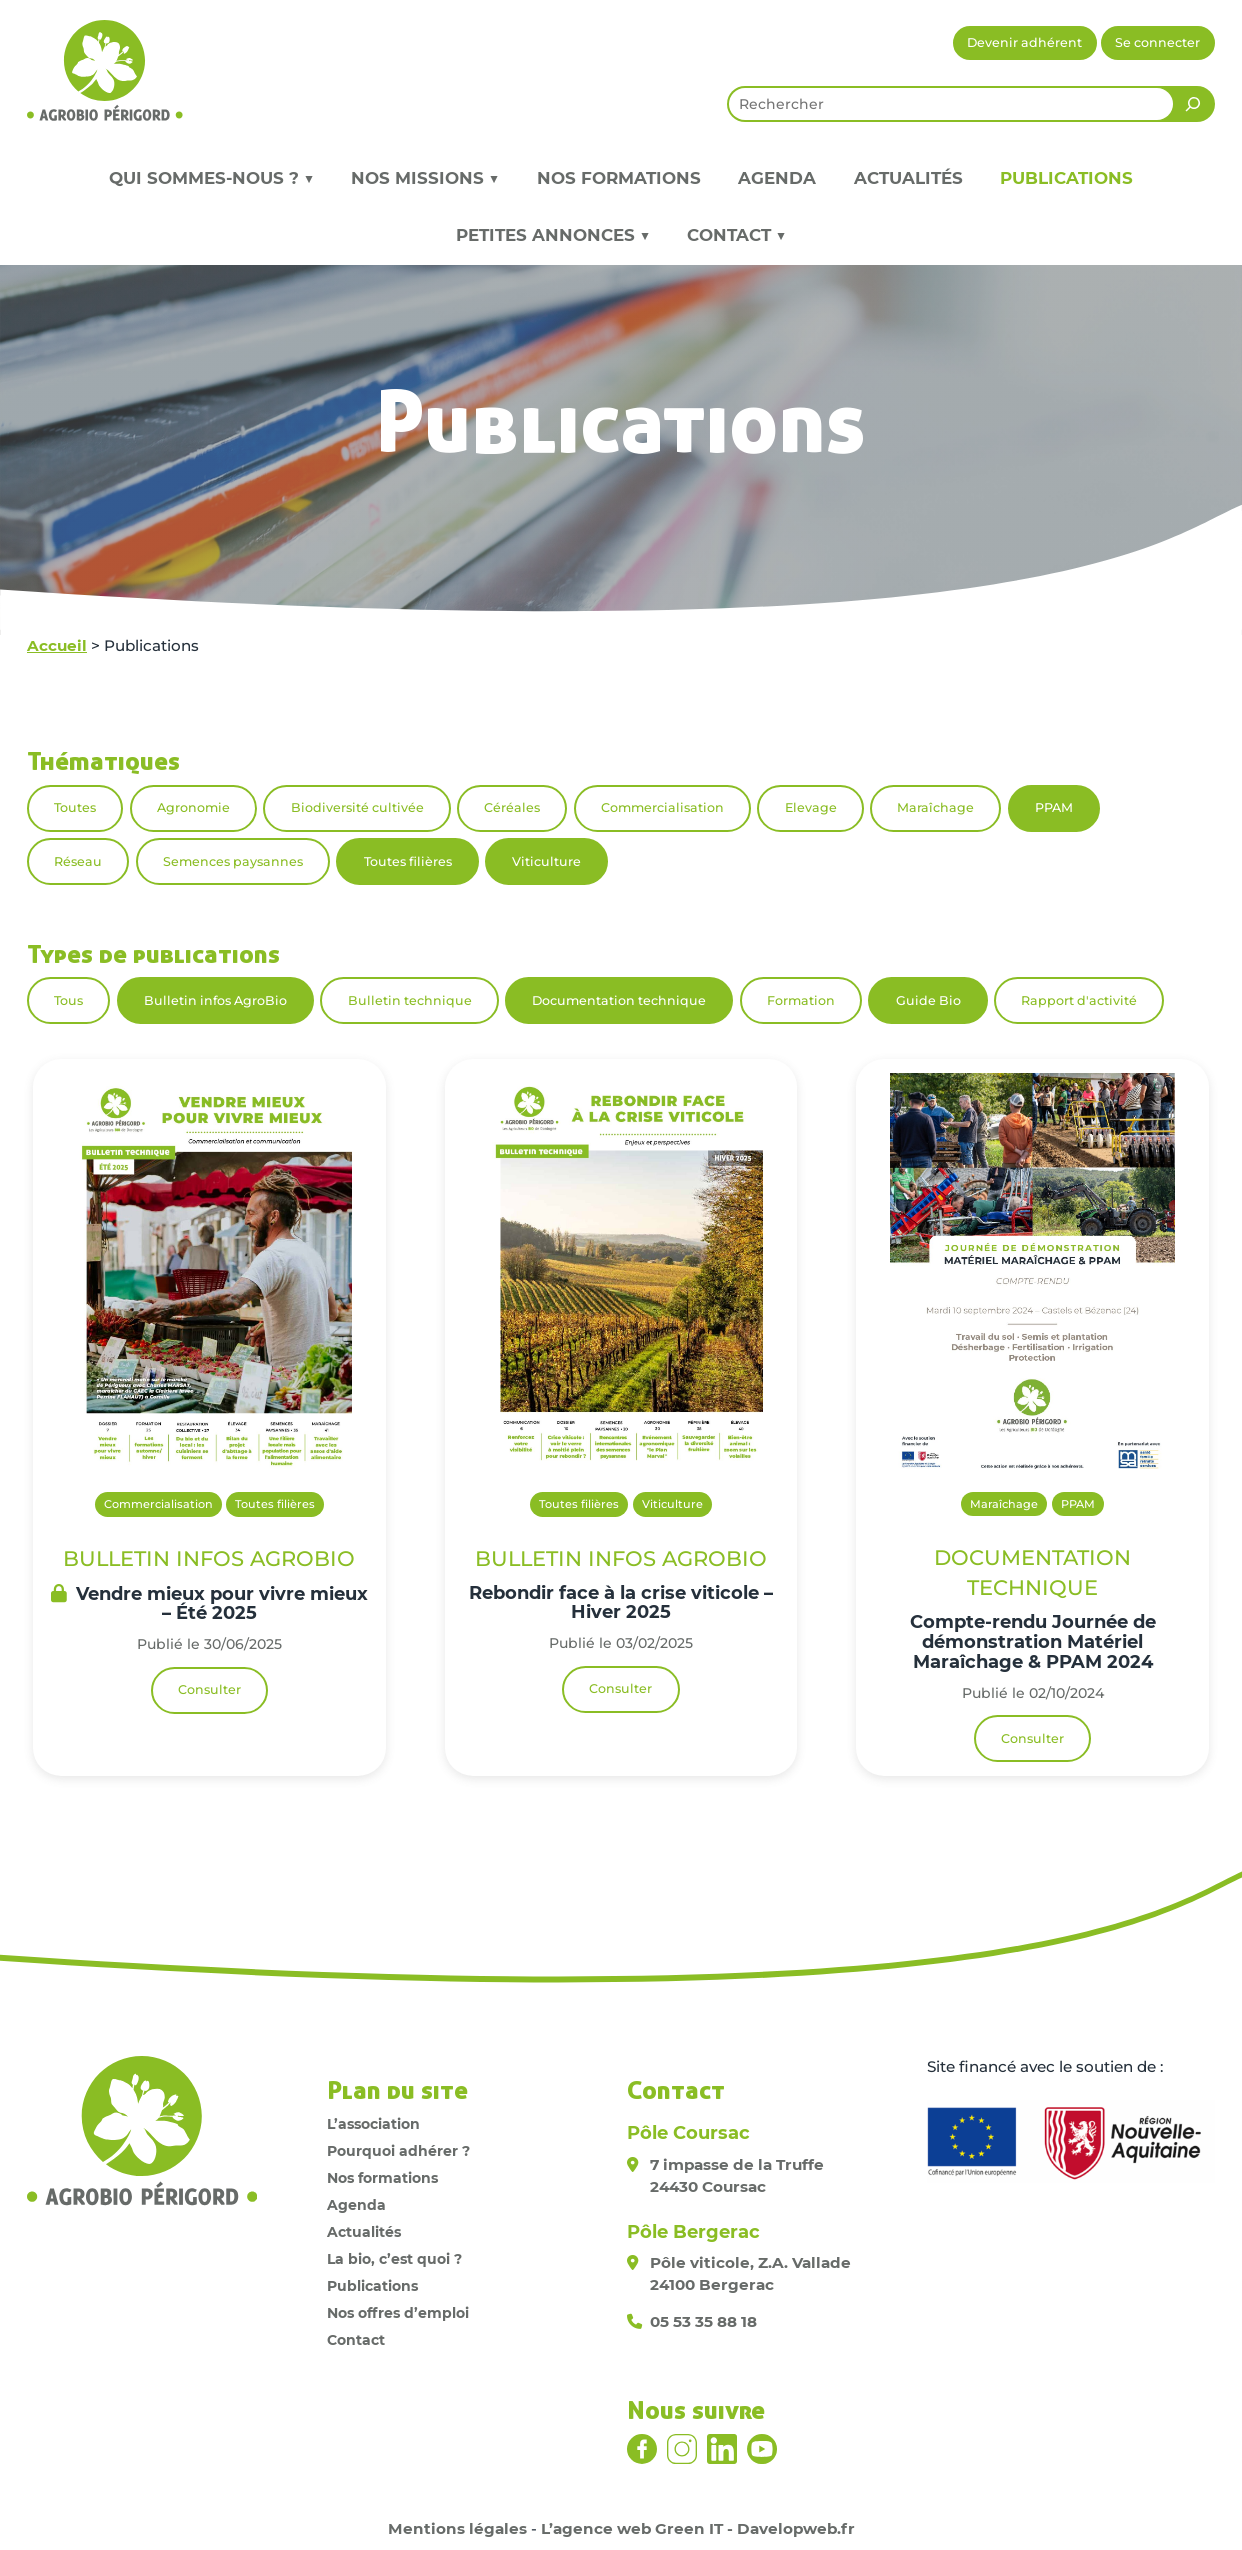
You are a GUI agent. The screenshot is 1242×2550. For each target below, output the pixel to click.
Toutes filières (408, 861)
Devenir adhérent (1024, 42)
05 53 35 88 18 (703, 2321)
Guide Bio (928, 1000)
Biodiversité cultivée (357, 807)
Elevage (811, 807)
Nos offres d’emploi (398, 2313)
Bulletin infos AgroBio (215, 1000)
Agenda (777, 178)
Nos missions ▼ (425, 178)
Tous (68, 1000)
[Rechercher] (1193, 104)
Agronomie (193, 807)
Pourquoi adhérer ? (398, 2151)
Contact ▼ (736, 235)
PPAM (1054, 807)
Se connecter (1157, 42)
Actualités (908, 178)
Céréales (512, 807)
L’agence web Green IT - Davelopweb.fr (698, 2528)
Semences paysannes (233, 861)
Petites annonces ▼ (553, 235)
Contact (356, 2340)
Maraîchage (935, 807)
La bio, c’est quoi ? (394, 2259)
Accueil (57, 645)
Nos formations (619, 178)
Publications (1066, 178)
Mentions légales (457, 2528)
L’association (373, 2124)
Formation (801, 1000)
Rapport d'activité (1079, 1000)
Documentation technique (619, 1000)
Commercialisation (662, 807)
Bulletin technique (410, 1000)
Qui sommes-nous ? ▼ (211, 178)
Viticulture (546, 861)
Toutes (75, 807)
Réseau (78, 861)
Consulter (209, 1689)
